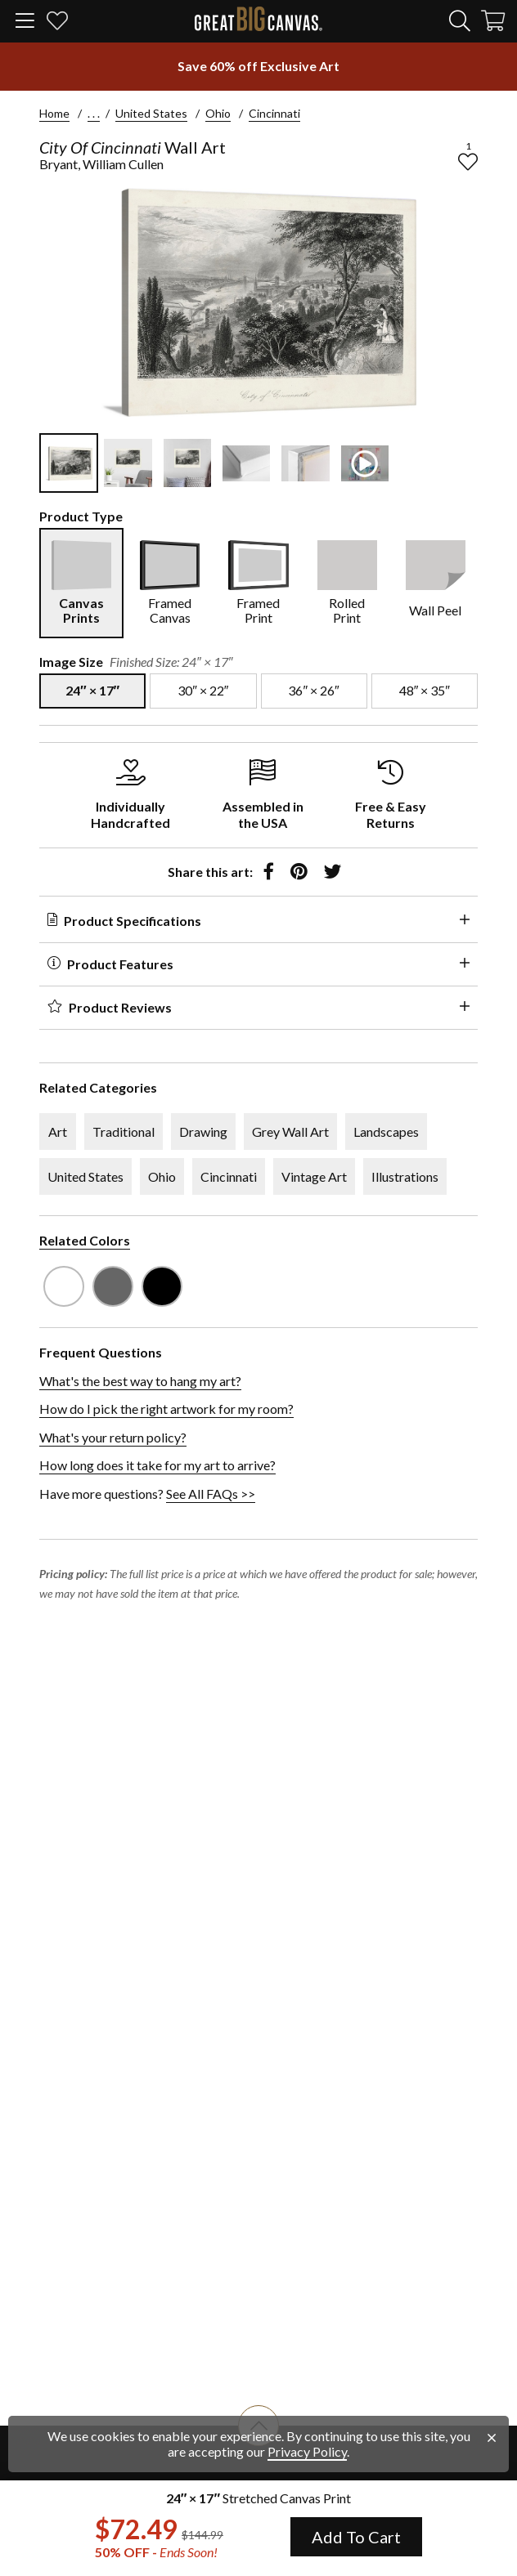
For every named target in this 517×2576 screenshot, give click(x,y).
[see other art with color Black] (162, 1286)
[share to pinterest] (299, 872)
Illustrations (404, 1176)
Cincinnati (274, 113)
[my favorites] (57, 23)
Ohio (218, 113)
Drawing (203, 1131)
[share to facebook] (268, 872)
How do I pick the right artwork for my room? (166, 1408)
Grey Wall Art (290, 1131)
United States (151, 113)
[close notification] (491, 2438)
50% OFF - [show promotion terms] (156, 2552)
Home (54, 113)
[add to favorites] (468, 162)
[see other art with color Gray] (112, 1286)
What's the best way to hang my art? (140, 1381)
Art (57, 1131)
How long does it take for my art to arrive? (157, 1465)
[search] (459, 20)
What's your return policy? (113, 1437)
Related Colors (84, 1240)
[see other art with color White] (63, 1286)
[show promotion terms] (258, 66)
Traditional (123, 1131)
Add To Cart (356, 2537)
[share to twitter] (332, 872)
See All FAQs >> (210, 1493)
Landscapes (386, 1131)
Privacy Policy (307, 2451)
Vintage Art (314, 1176)
